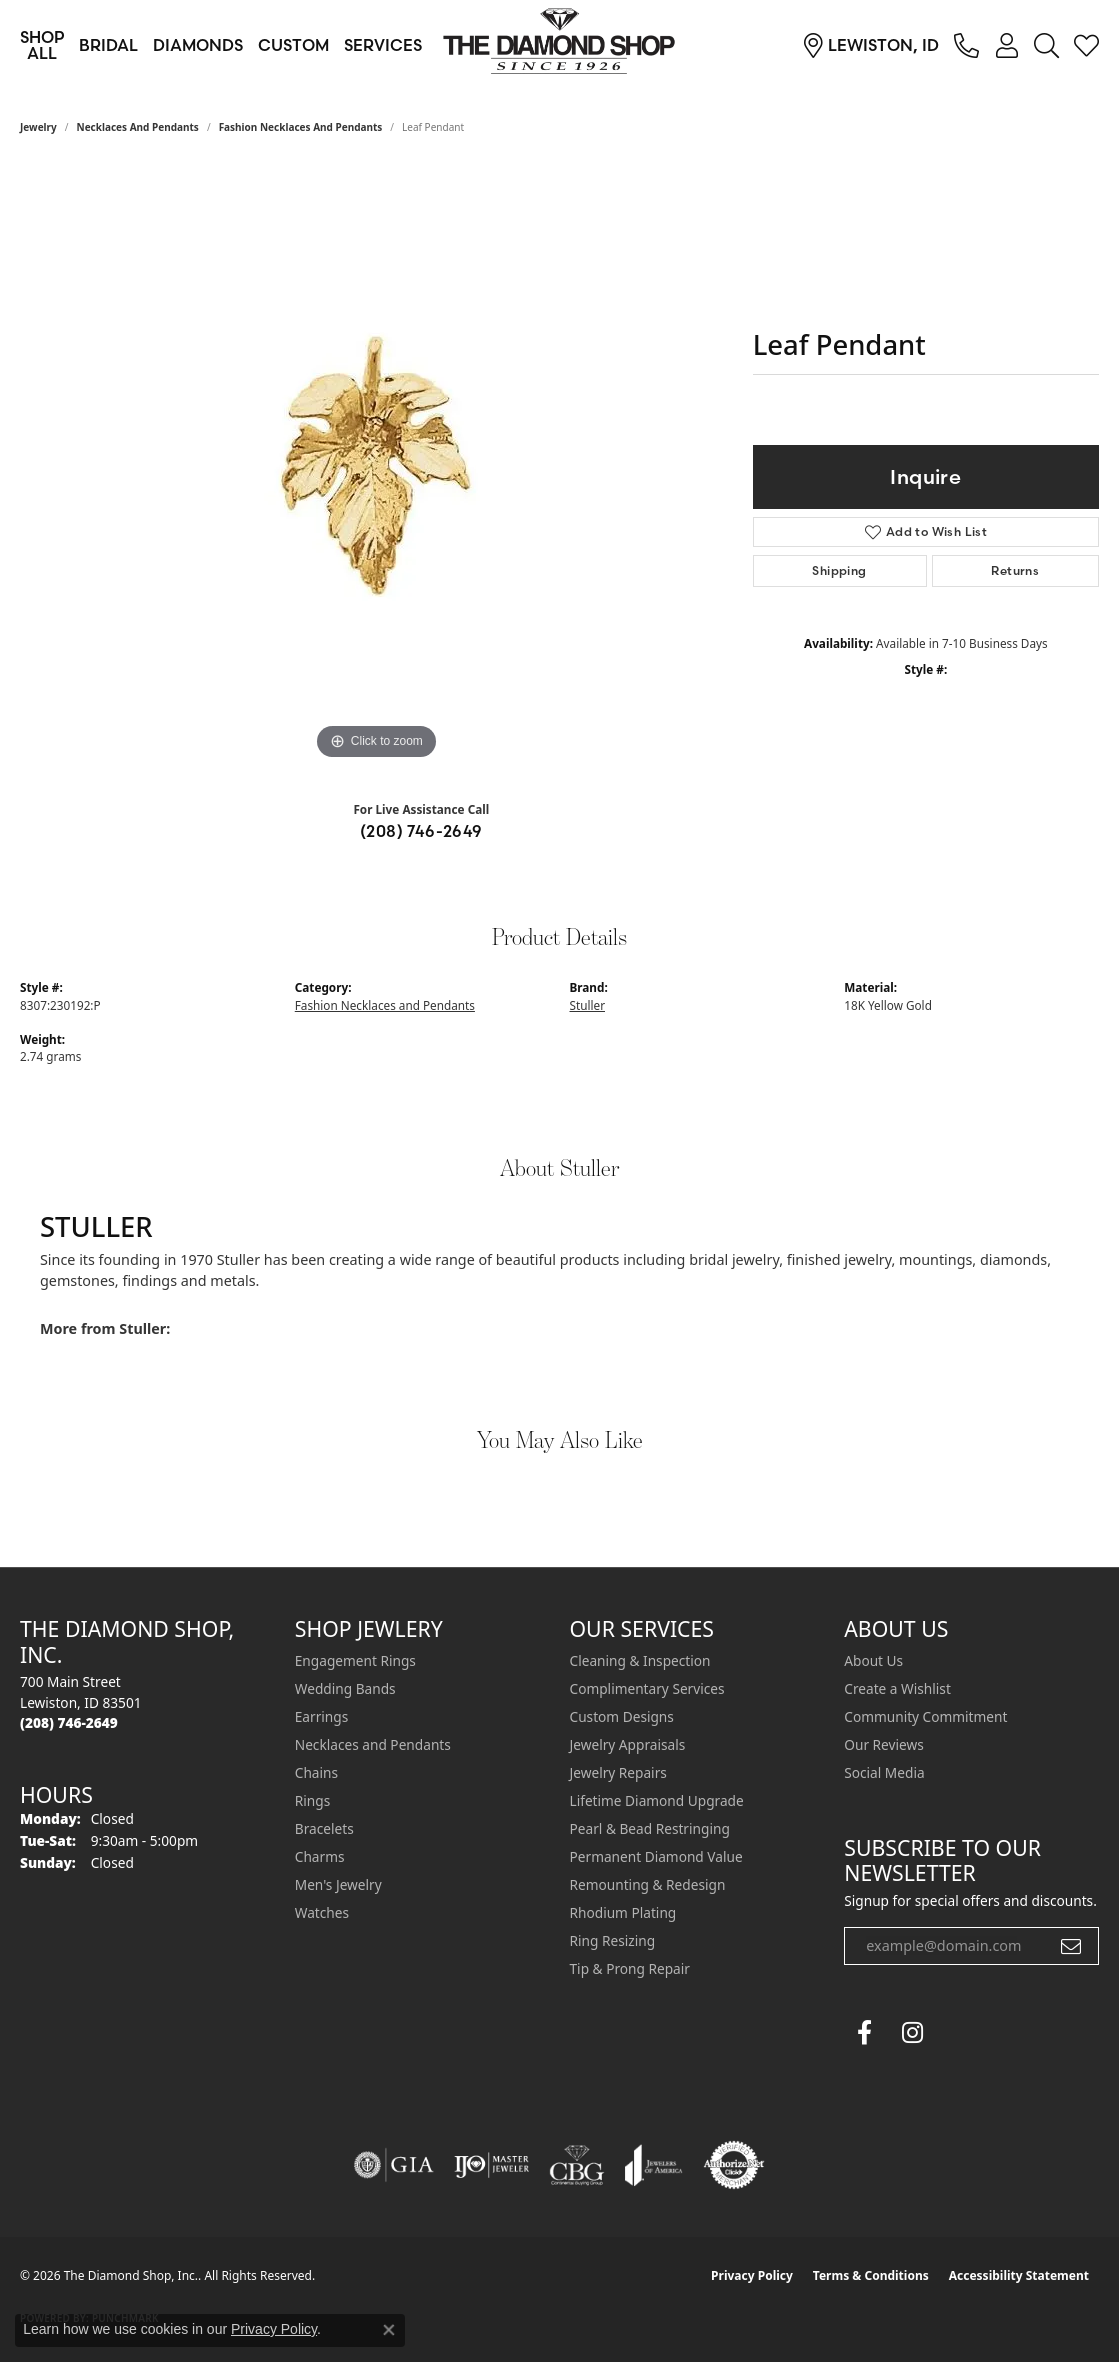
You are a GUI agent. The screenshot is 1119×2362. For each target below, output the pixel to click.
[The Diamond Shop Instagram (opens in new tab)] (960, 2033)
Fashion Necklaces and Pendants (301, 127)
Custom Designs (622, 1716)
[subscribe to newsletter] (1071, 1946)
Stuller (588, 1005)
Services (383, 45)
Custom (293, 45)
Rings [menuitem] (312, 1800)
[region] (376, 465)
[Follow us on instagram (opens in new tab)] (912, 2033)
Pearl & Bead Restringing (650, 1828)
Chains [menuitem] (316, 1772)
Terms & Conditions (871, 2275)
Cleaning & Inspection (640, 1660)
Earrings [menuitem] (322, 1716)
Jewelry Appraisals (628, 1744)
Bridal (108, 45)
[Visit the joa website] (654, 2165)
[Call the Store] (69, 1722)
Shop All (42, 45)
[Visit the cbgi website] (577, 2165)
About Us (873, 1660)
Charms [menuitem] (320, 1856)
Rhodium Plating (623, 1912)
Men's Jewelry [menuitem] (338, 1884)
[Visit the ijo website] (491, 2165)
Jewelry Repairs (618, 1772)
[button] (1006, 45)
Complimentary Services (647, 1688)
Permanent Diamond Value (656, 1856)
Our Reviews (883, 1744)
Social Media (884, 1772)
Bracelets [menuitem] (324, 1828)
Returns (1015, 570)
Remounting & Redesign (648, 1884)
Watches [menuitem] (322, 1912)
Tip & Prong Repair (630, 1968)
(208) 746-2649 (421, 831)
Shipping (839, 570)
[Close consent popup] (389, 2330)
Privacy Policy (752, 2275)
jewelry (38, 127)
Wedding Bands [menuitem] (345, 1688)
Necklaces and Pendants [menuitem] (373, 1744)
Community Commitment (925, 1716)
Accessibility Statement (1019, 2275)
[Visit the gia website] (394, 2165)
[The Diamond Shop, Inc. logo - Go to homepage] (560, 45)
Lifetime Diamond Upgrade (657, 1800)
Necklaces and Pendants (138, 127)
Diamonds (198, 45)
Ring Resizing (613, 1940)
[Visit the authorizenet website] (734, 2165)
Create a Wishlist (897, 1688)
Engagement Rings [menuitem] (355, 1660)
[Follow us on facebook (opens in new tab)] (864, 2033)
